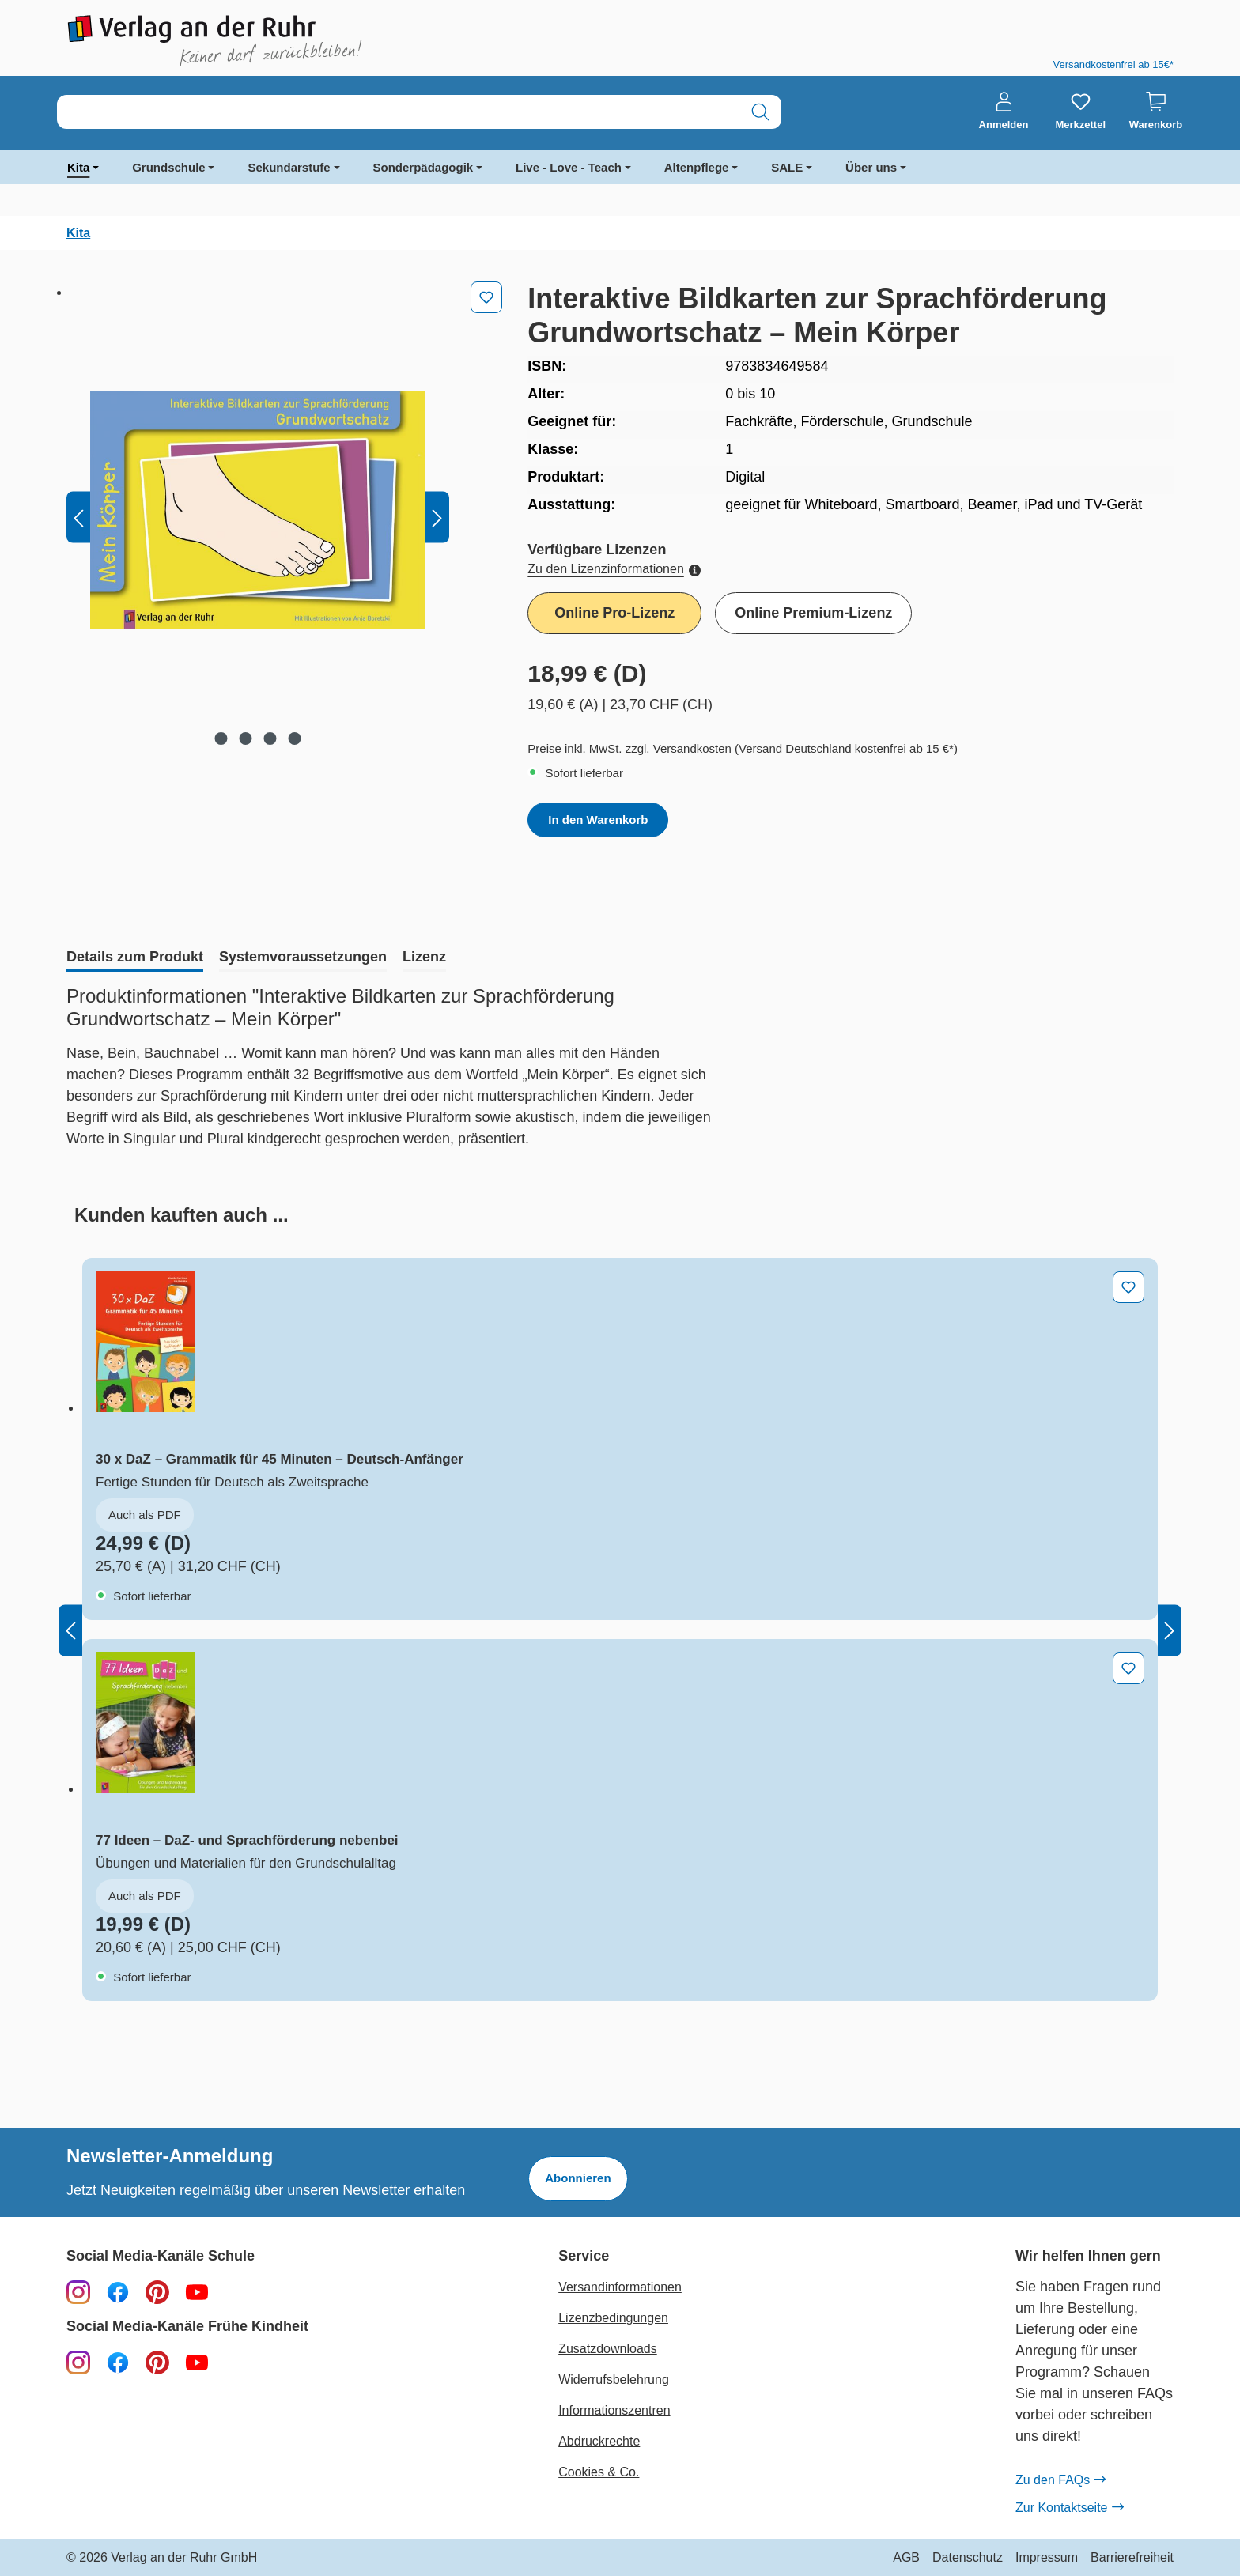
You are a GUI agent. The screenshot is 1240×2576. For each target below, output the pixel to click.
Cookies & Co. (598, 2472)
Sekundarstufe (289, 167)
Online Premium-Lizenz (813, 613)
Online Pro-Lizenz (614, 613)
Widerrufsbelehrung (613, 2379)
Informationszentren (614, 2410)
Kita (78, 167)
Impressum (1046, 2557)
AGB (906, 2557)
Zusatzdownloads (607, 2348)
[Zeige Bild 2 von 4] (246, 738)
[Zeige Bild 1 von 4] (221, 738)
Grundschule (169, 167)
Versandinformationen (620, 2287)
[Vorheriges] (78, 517)
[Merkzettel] (1080, 111)
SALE (787, 167)
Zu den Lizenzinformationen (613, 569)
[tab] (134, 958)
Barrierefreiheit (1132, 2557)
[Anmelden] (1004, 111)
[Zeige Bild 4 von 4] (295, 738)
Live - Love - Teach (569, 167)
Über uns (871, 167)
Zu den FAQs (1060, 2480)
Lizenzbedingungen (613, 2318)
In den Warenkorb (598, 819)
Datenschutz (967, 2557)
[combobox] (398, 112)
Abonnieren (578, 2178)
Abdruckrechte (599, 2441)
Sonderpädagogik (423, 167)
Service (583, 2256)
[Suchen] (760, 112)
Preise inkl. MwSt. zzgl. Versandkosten (631, 748)
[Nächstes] (437, 517)
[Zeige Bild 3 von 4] (270, 738)
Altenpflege (696, 167)
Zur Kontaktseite (1069, 2508)
